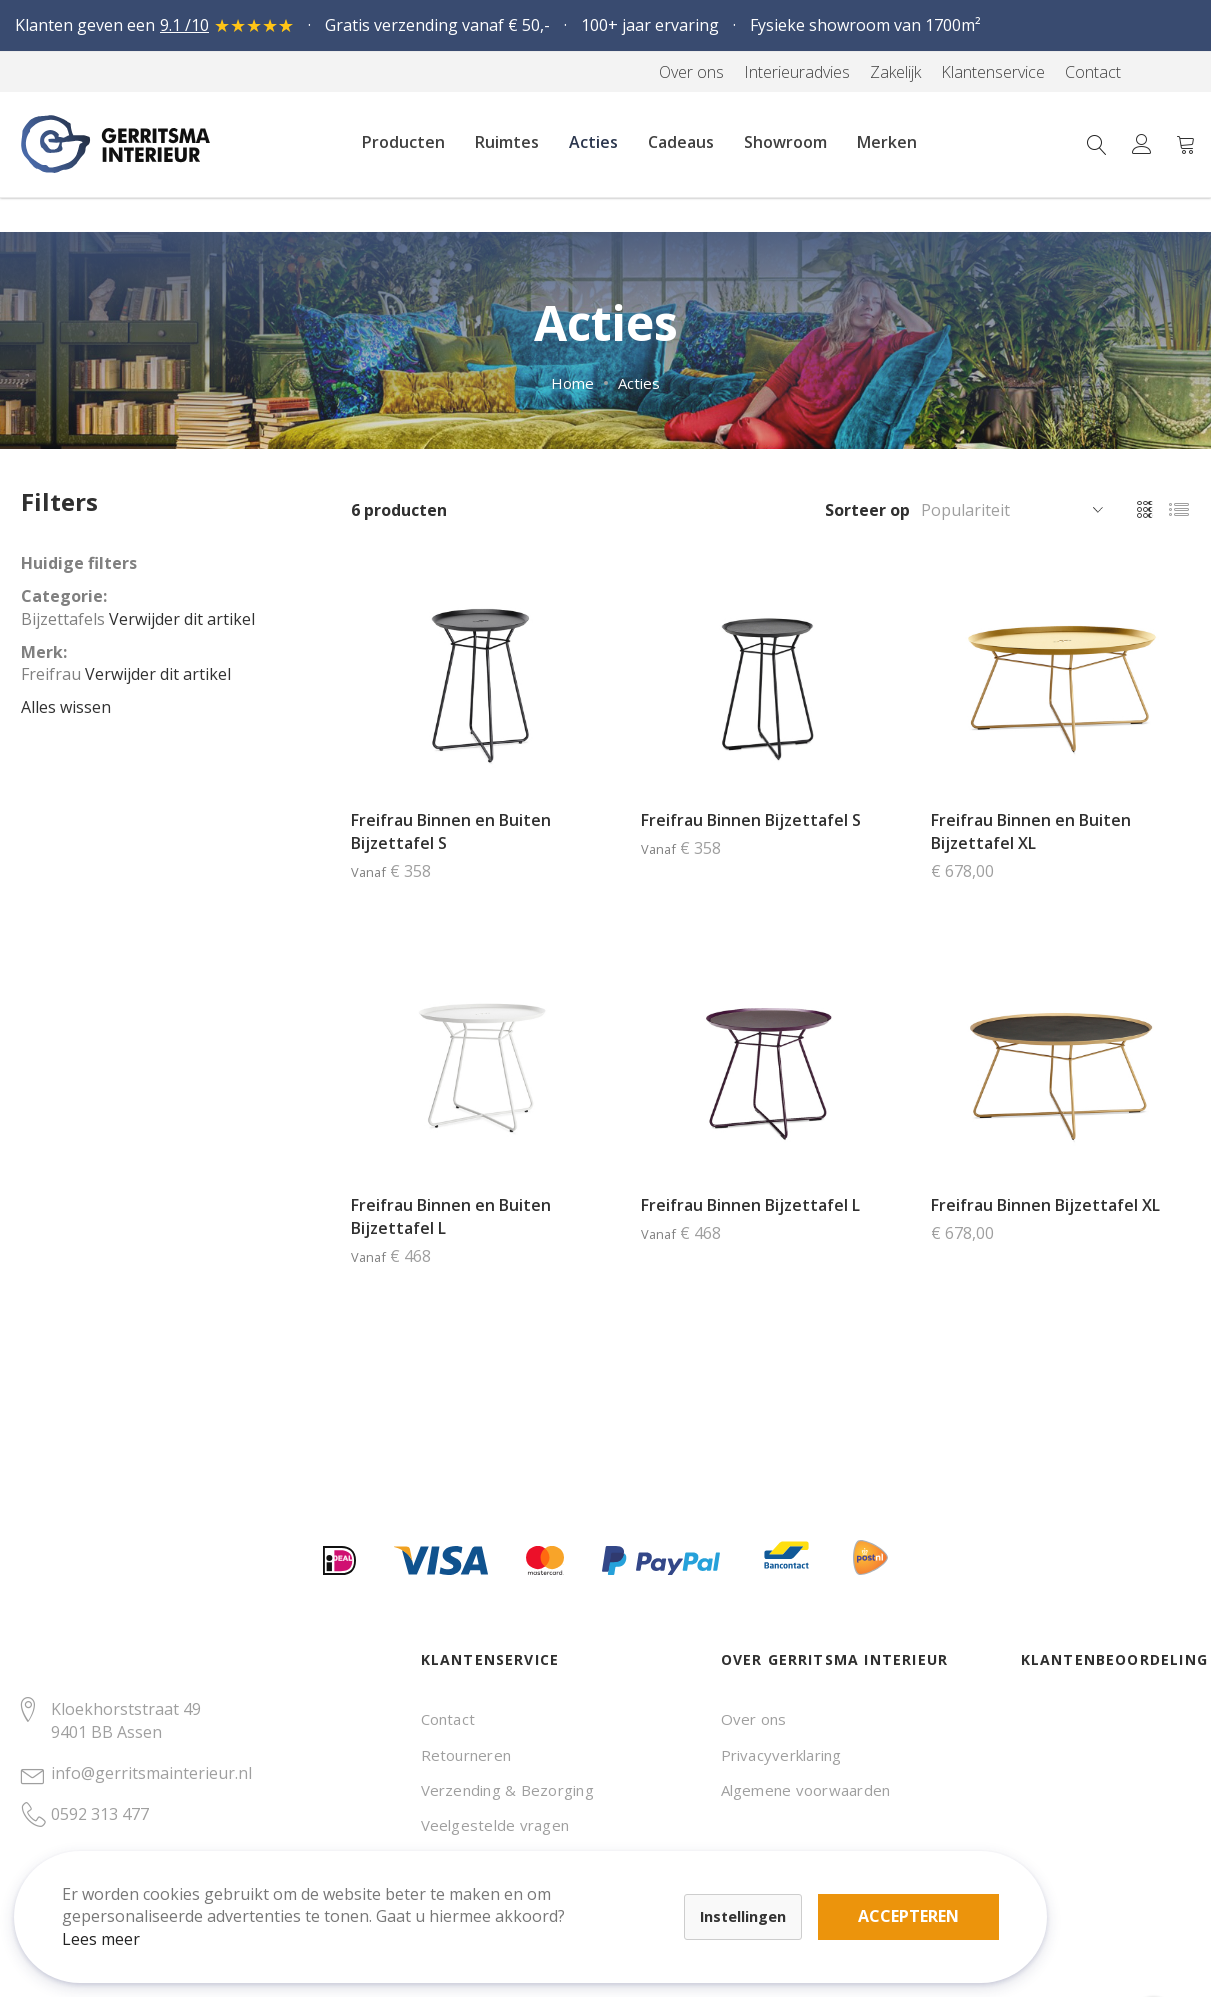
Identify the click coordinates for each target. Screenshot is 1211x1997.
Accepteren (693, 1887)
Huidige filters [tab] (79, 563)
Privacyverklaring (781, 1755)
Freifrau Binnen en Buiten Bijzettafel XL (1031, 831)
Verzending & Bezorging (507, 1790)
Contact (448, 1719)
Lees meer (119, 1921)
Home (572, 383)
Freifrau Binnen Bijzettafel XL (1045, 1205)
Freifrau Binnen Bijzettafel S (751, 820)
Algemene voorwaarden (806, 1790)
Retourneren (466, 1755)
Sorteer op (867, 510)
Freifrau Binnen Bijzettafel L (750, 1205)
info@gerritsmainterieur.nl (151, 1773)
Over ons (754, 1719)
